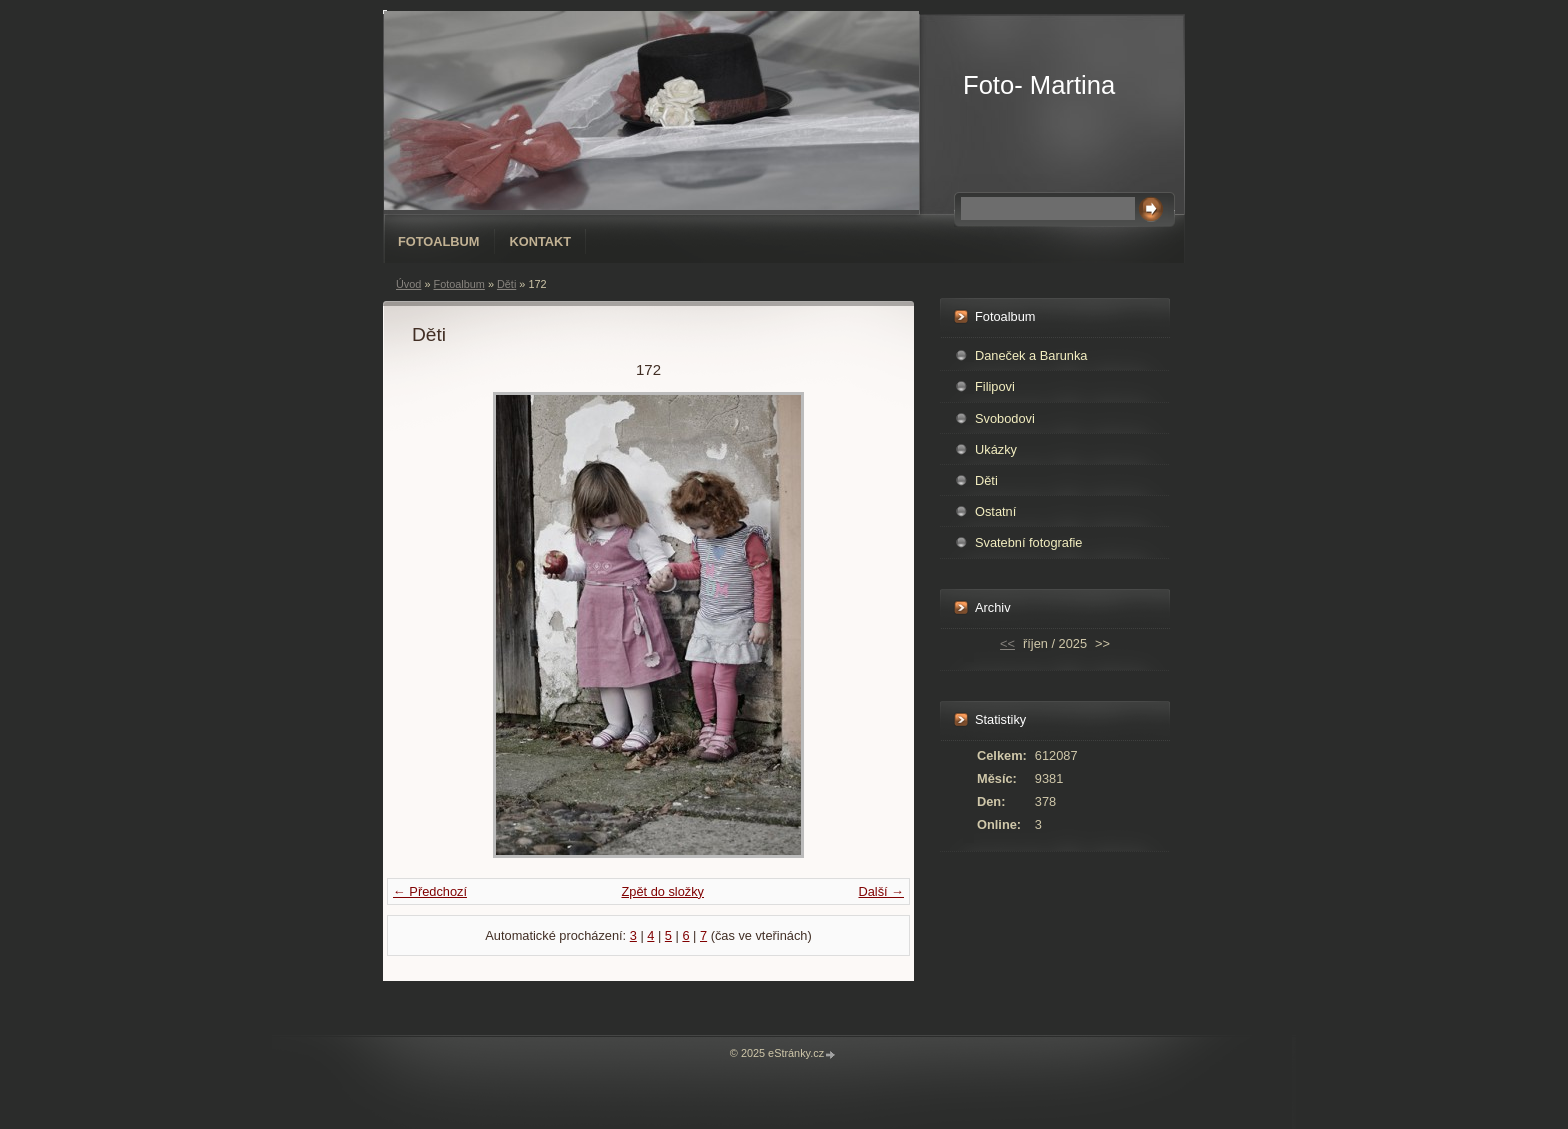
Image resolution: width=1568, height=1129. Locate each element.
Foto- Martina (1039, 85)
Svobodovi (1005, 418)
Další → (881, 891)
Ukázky (996, 449)
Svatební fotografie (1028, 542)
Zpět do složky (662, 891)
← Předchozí (430, 891)
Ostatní (995, 511)
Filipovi (995, 386)
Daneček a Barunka (1031, 355)
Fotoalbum (439, 241)
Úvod (408, 284)
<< (1007, 643)
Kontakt (541, 241)
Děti (506, 284)
